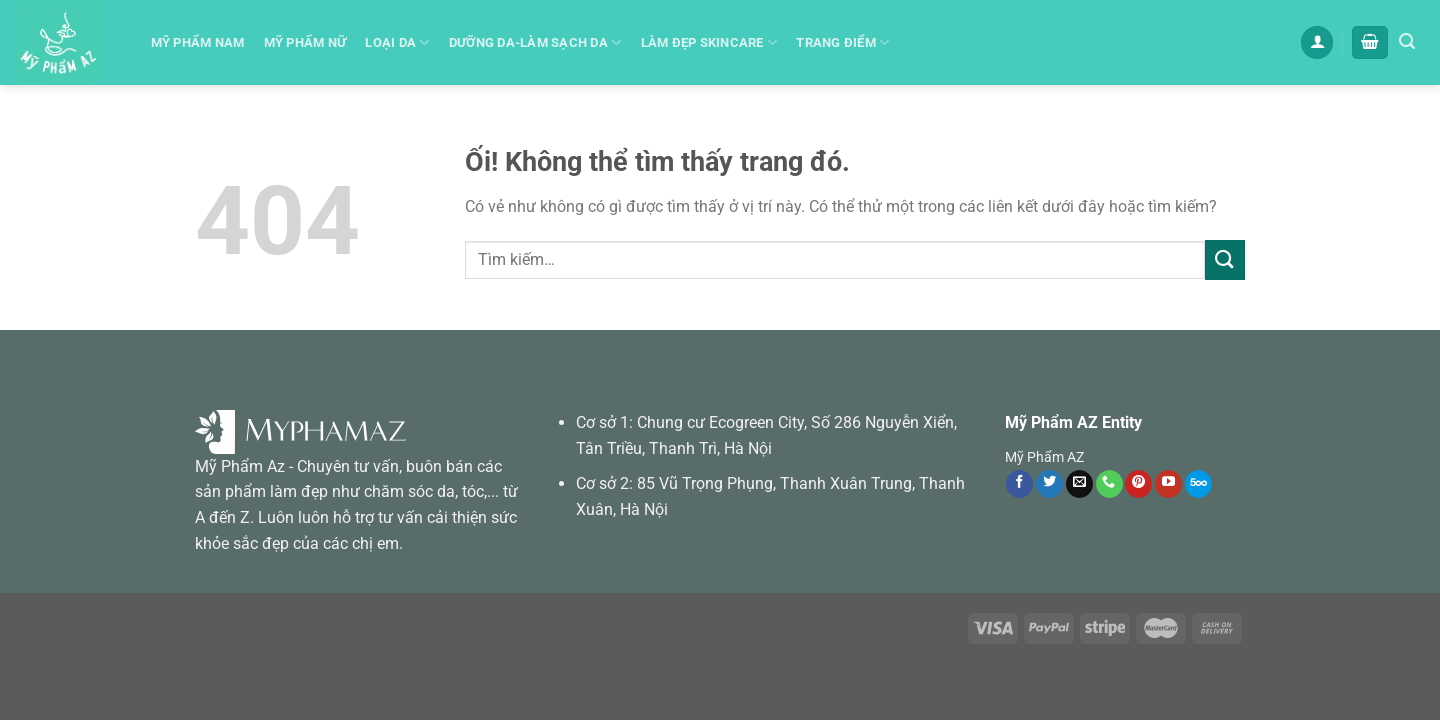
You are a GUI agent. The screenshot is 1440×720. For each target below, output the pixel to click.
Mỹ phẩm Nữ (305, 42)
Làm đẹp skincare (709, 42)
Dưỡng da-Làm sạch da (535, 42)
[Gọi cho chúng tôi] (1109, 484)
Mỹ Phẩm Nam (198, 42)
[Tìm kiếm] (1407, 41)
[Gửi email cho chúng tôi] (1079, 484)
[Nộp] (1225, 259)
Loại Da (397, 42)
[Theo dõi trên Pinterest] (1138, 484)
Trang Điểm (842, 42)
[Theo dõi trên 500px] (1198, 484)
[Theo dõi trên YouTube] (1168, 484)
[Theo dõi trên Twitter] (1049, 484)
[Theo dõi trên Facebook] (1019, 484)
